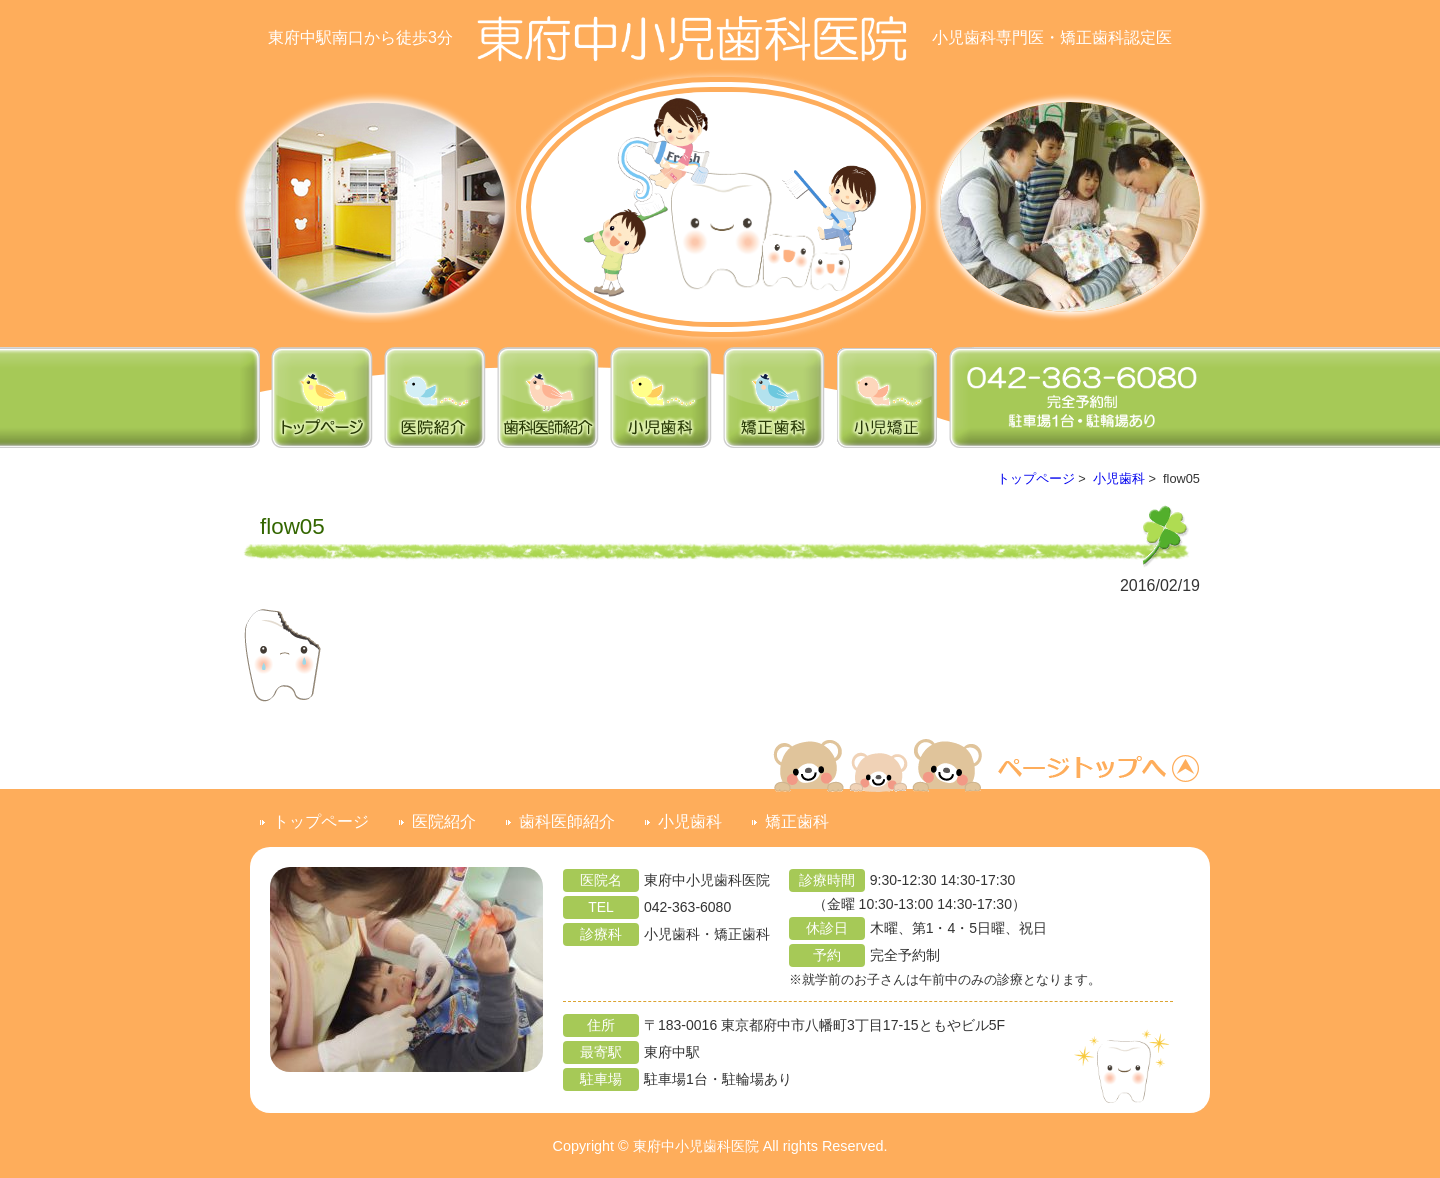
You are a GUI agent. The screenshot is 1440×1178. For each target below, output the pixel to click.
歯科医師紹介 (567, 821)
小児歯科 (1119, 478)
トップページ (1036, 478)
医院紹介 (444, 821)
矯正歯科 (797, 821)
